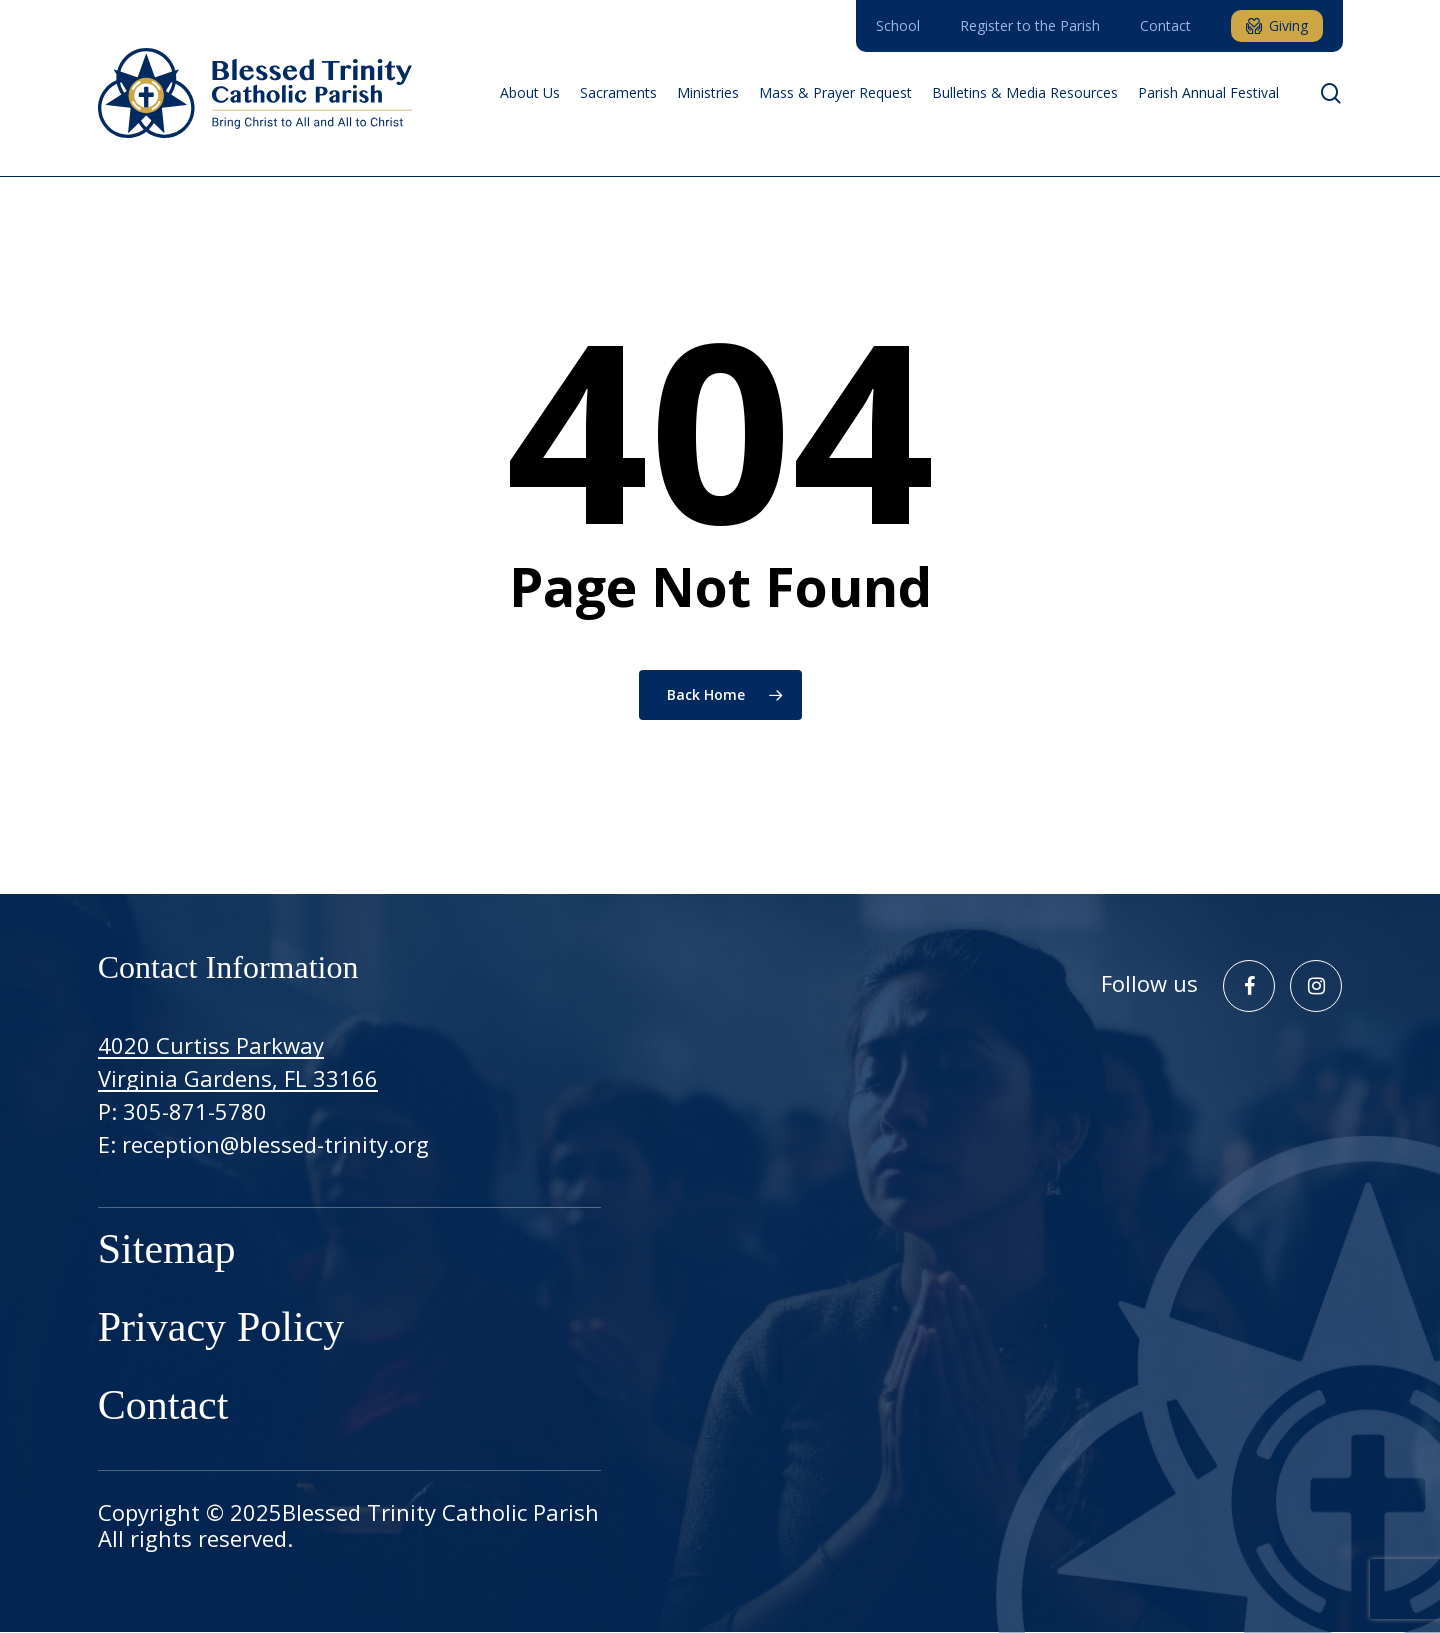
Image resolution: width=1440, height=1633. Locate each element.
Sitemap (167, 1252)
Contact (163, 1408)
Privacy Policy (221, 1330)
